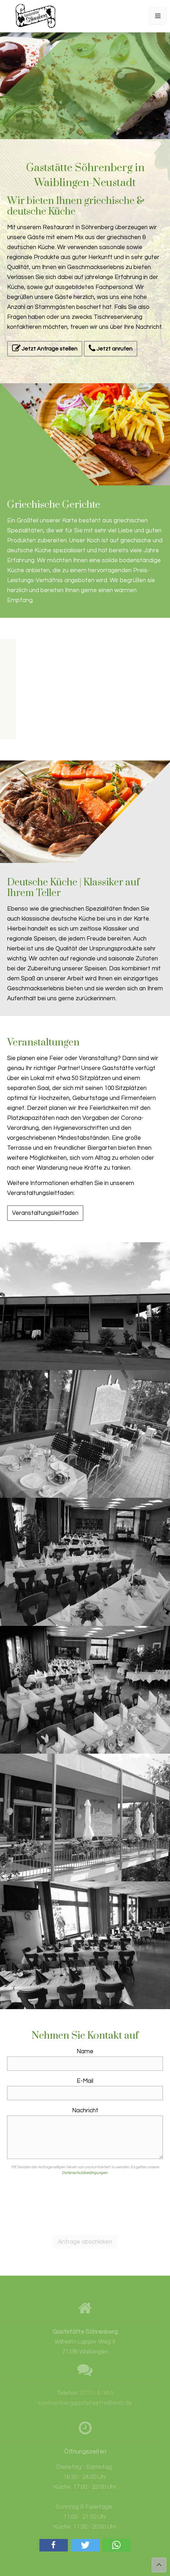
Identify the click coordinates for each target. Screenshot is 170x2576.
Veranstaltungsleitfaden (45, 1213)
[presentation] (85, 2203)
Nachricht (85, 2110)
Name (85, 2051)
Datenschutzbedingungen (85, 2173)
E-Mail (85, 2081)
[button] (53, 2545)
